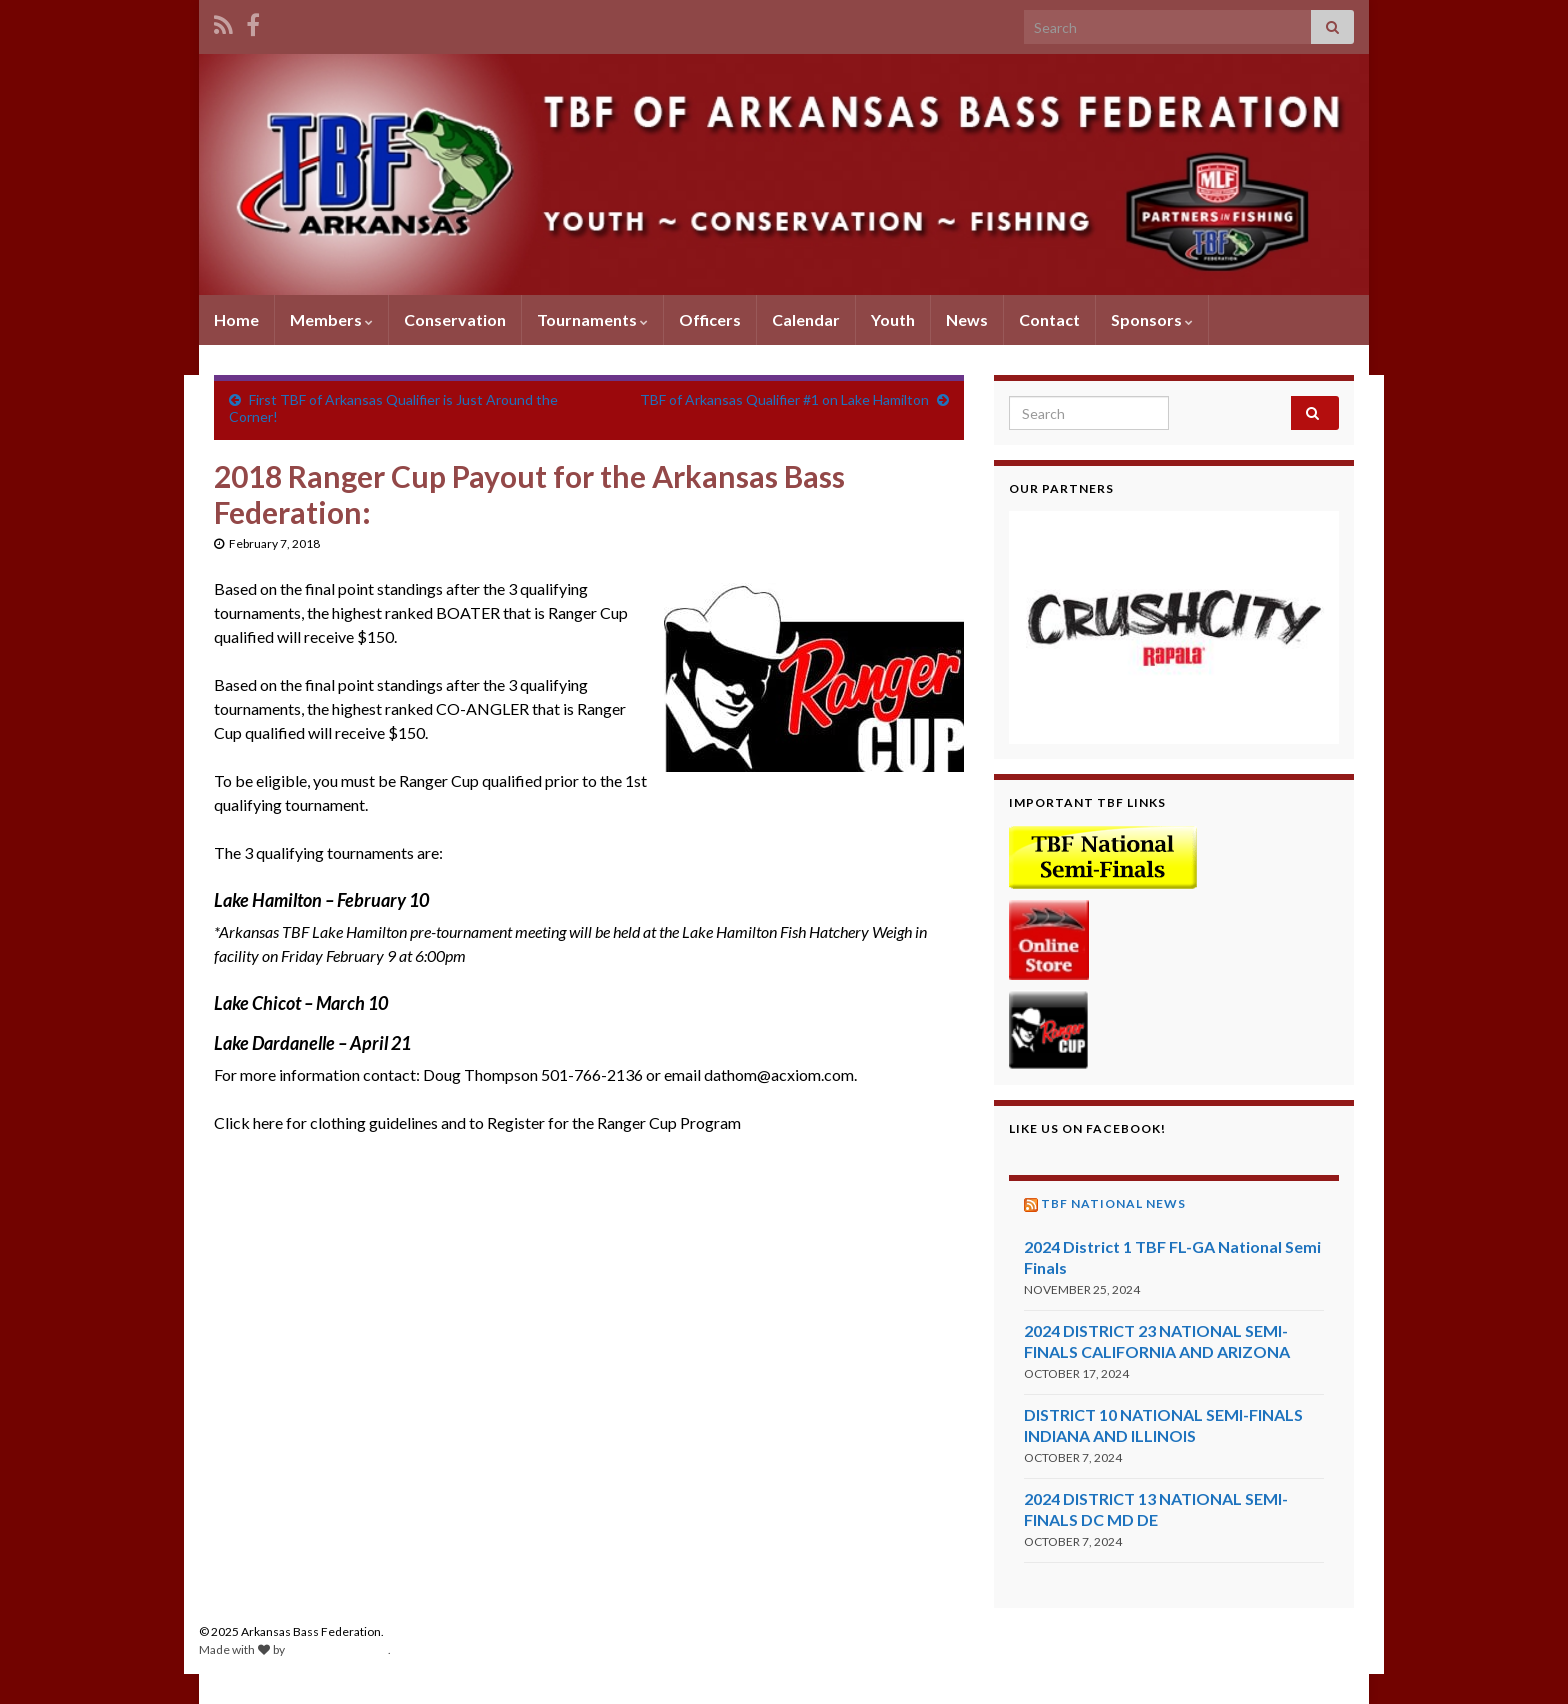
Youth (893, 319)
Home (236, 319)
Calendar (806, 319)
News (967, 319)
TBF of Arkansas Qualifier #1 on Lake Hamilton (784, 399)
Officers (710, 319)
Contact (1049, 319)
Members (331, 319)
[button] (1174, 627)
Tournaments (592, 319)
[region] (1174, 627)
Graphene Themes (337, 1649)
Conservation (455, 319)
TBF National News (1113, 1203)
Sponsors (1152, 319)
